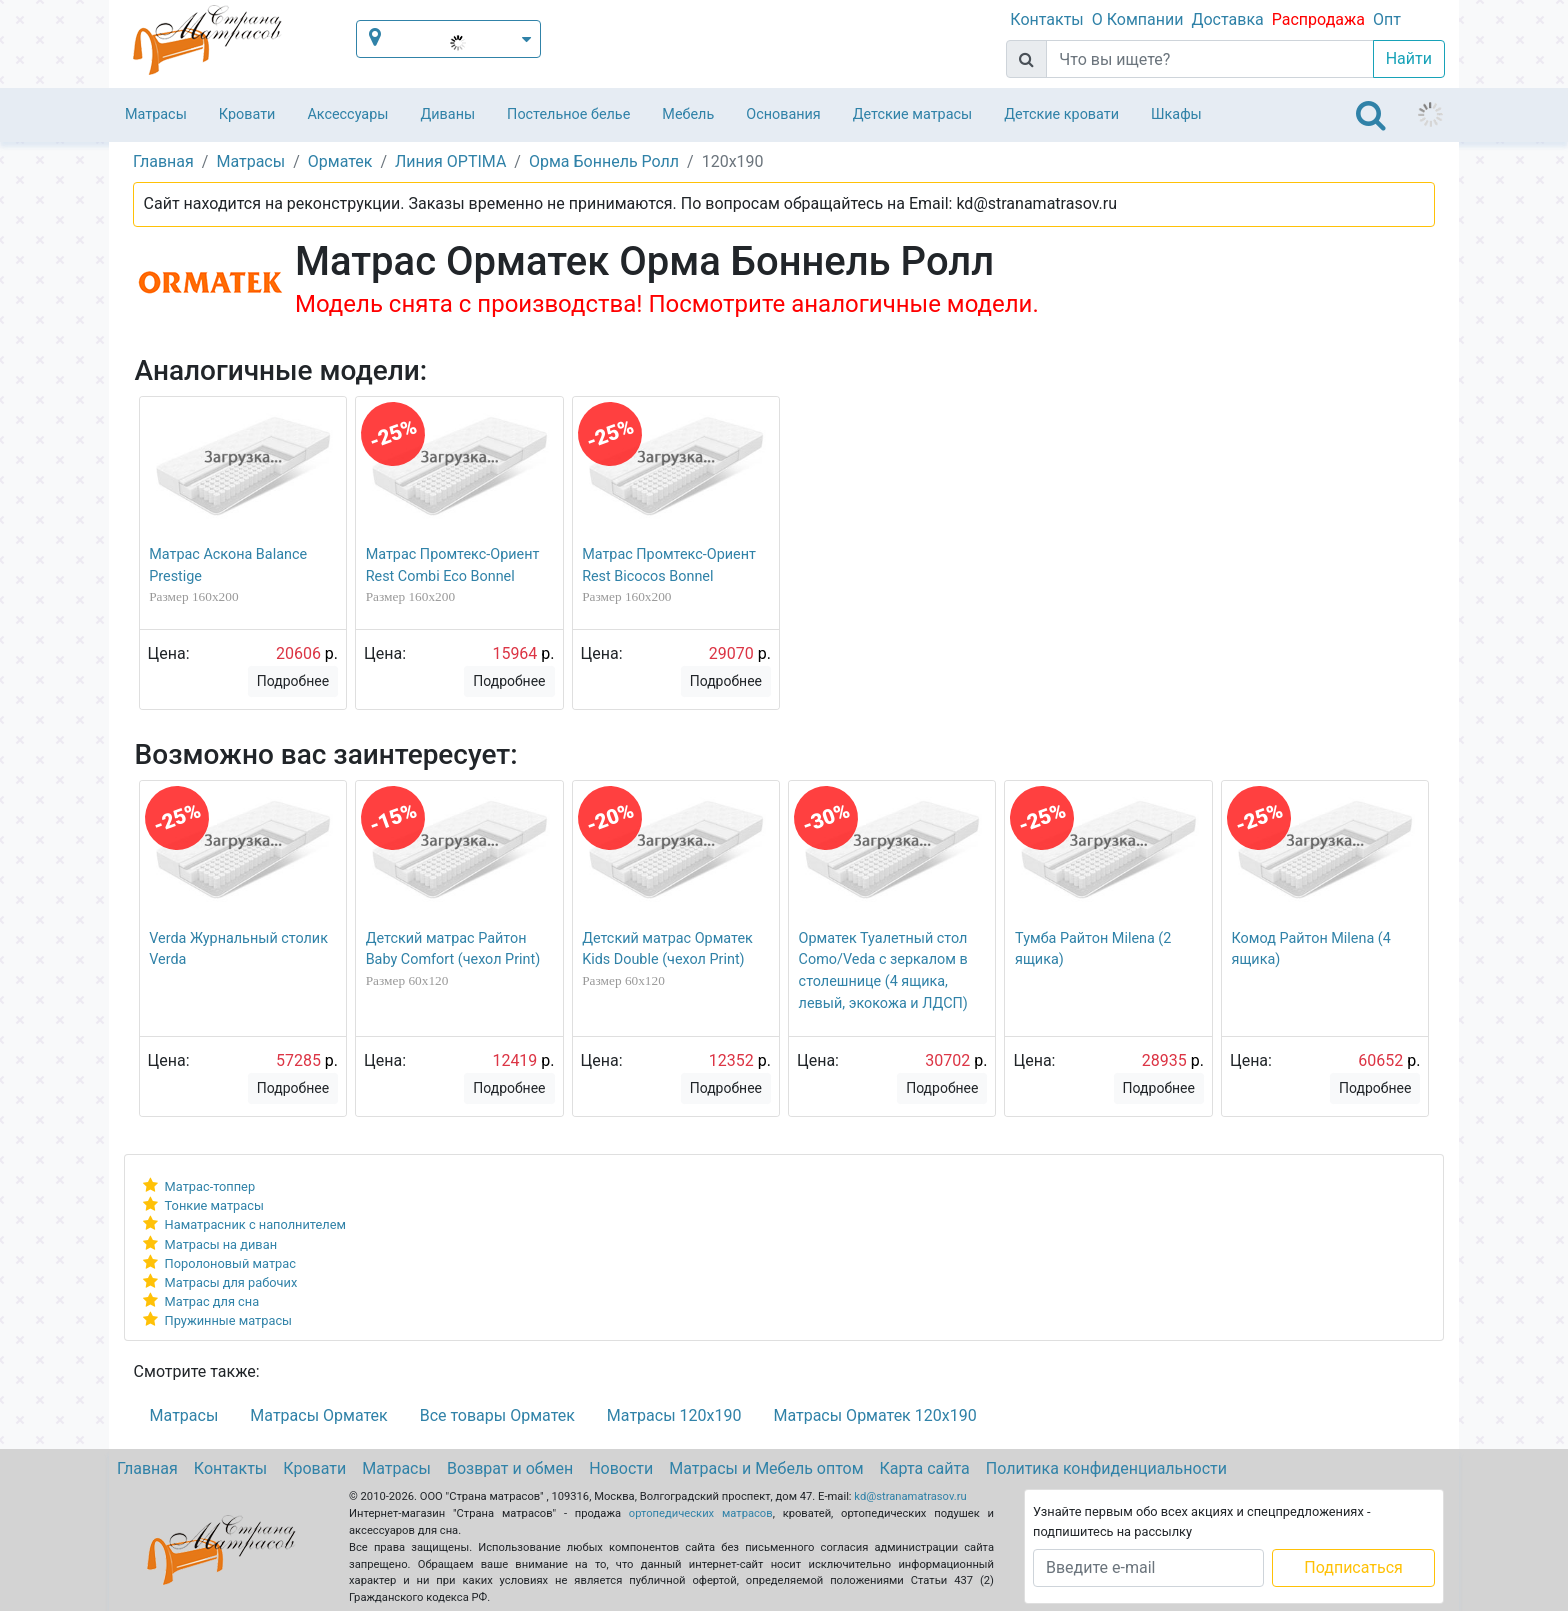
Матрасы (156, 114)
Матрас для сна (212, 1301)
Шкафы (1176, 114)
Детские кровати (1061, 114)
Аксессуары (347, 114)
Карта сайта (925, 1468)
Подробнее (293, 681)
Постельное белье (568, 114)
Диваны (447, 114)
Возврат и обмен (510, 1468)
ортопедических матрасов (701, 1513)
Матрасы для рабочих (231, 1282)
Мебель (688, 114)
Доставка (1227, 19)
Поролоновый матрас (230, 1263)
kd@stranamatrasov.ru (910, 1496)
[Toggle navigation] (1371, 115)
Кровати (247, 114)
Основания (783, 114)
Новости (621, 1468)
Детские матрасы (912, 114)
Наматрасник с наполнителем (255, 1224)
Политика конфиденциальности (1106, 1468)
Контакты (1046, 19)
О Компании (1138, 19)
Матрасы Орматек (318, 1415)
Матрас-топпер (210, 1186)
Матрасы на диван (221, 1244)
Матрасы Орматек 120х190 (874, 1415)
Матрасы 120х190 (674, 1415)
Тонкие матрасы (214, 1205)
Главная (147, 1468)
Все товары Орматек (497, 1415)
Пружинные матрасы (228, 1320)
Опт (1387, 19)
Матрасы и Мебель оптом (766, 1468)
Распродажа (1318, 19)
